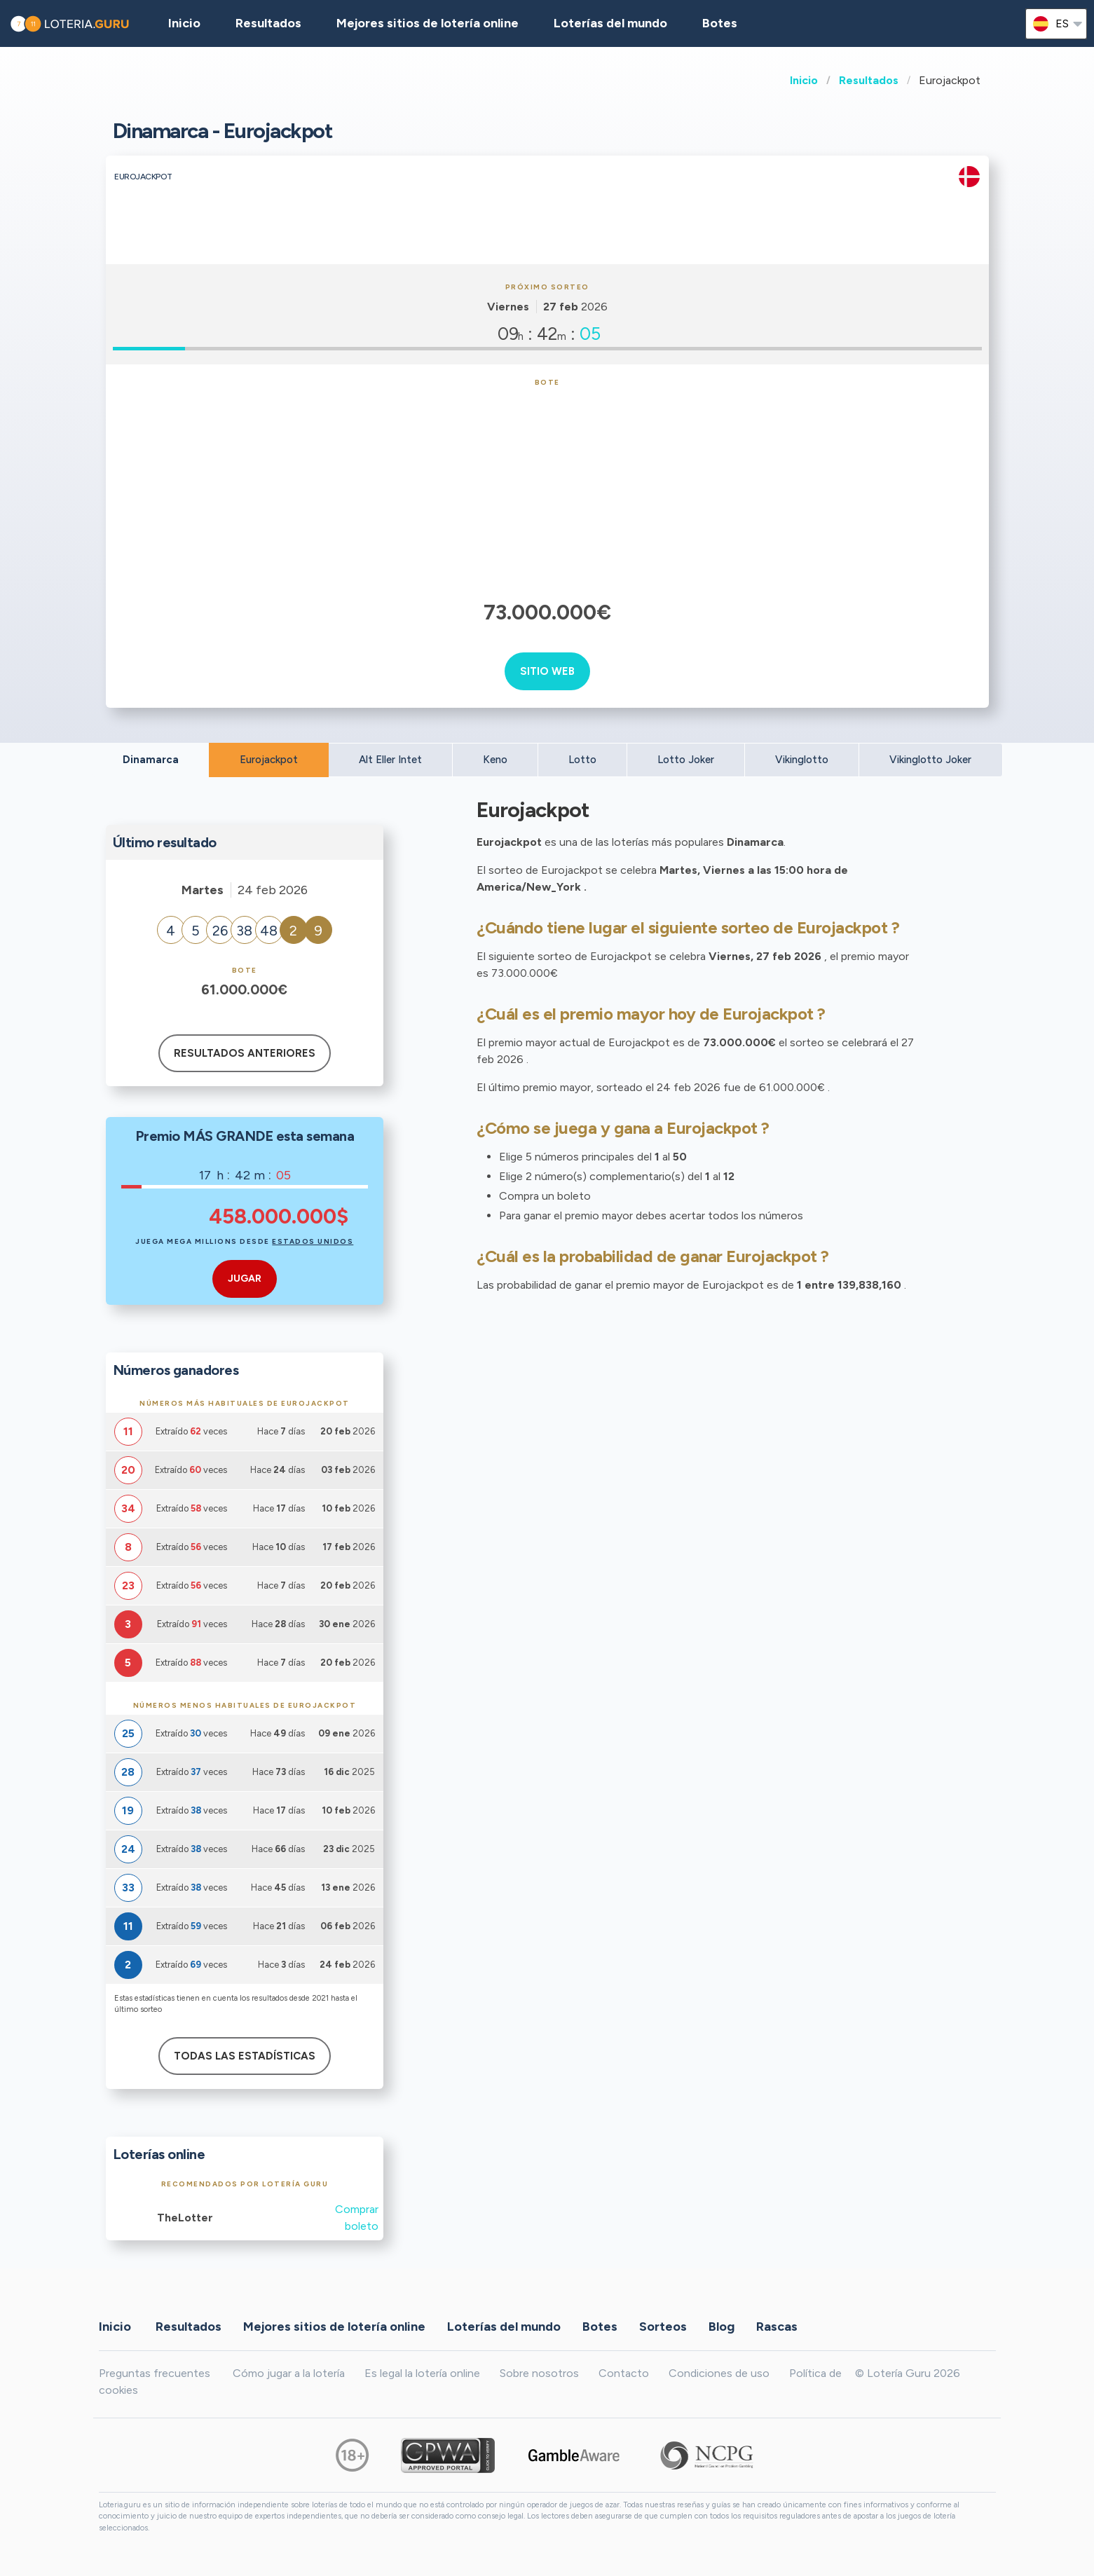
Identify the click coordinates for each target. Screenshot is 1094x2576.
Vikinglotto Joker (930, 759)
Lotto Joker (685, 759)
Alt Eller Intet (390, 759)
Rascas (777, 2326)
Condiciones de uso (719, 2373)
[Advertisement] (547, 492)
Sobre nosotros (539, 2373)
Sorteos (663, 2326)
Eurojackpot (269, 759)
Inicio (804, 80)
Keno (495, 759)
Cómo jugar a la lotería (289, 2373)
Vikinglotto (801, 759)
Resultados (868, 80)
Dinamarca (151, 759)
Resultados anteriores (244, 1053)
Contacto (624, 2373)
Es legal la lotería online (422, 2373)
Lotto (582, 759)
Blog (721, 2326)
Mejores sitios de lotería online (427, 23)
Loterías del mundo (610, 23)
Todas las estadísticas (244, 2056)
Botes (719, 23)
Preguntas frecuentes (154, 2373)
